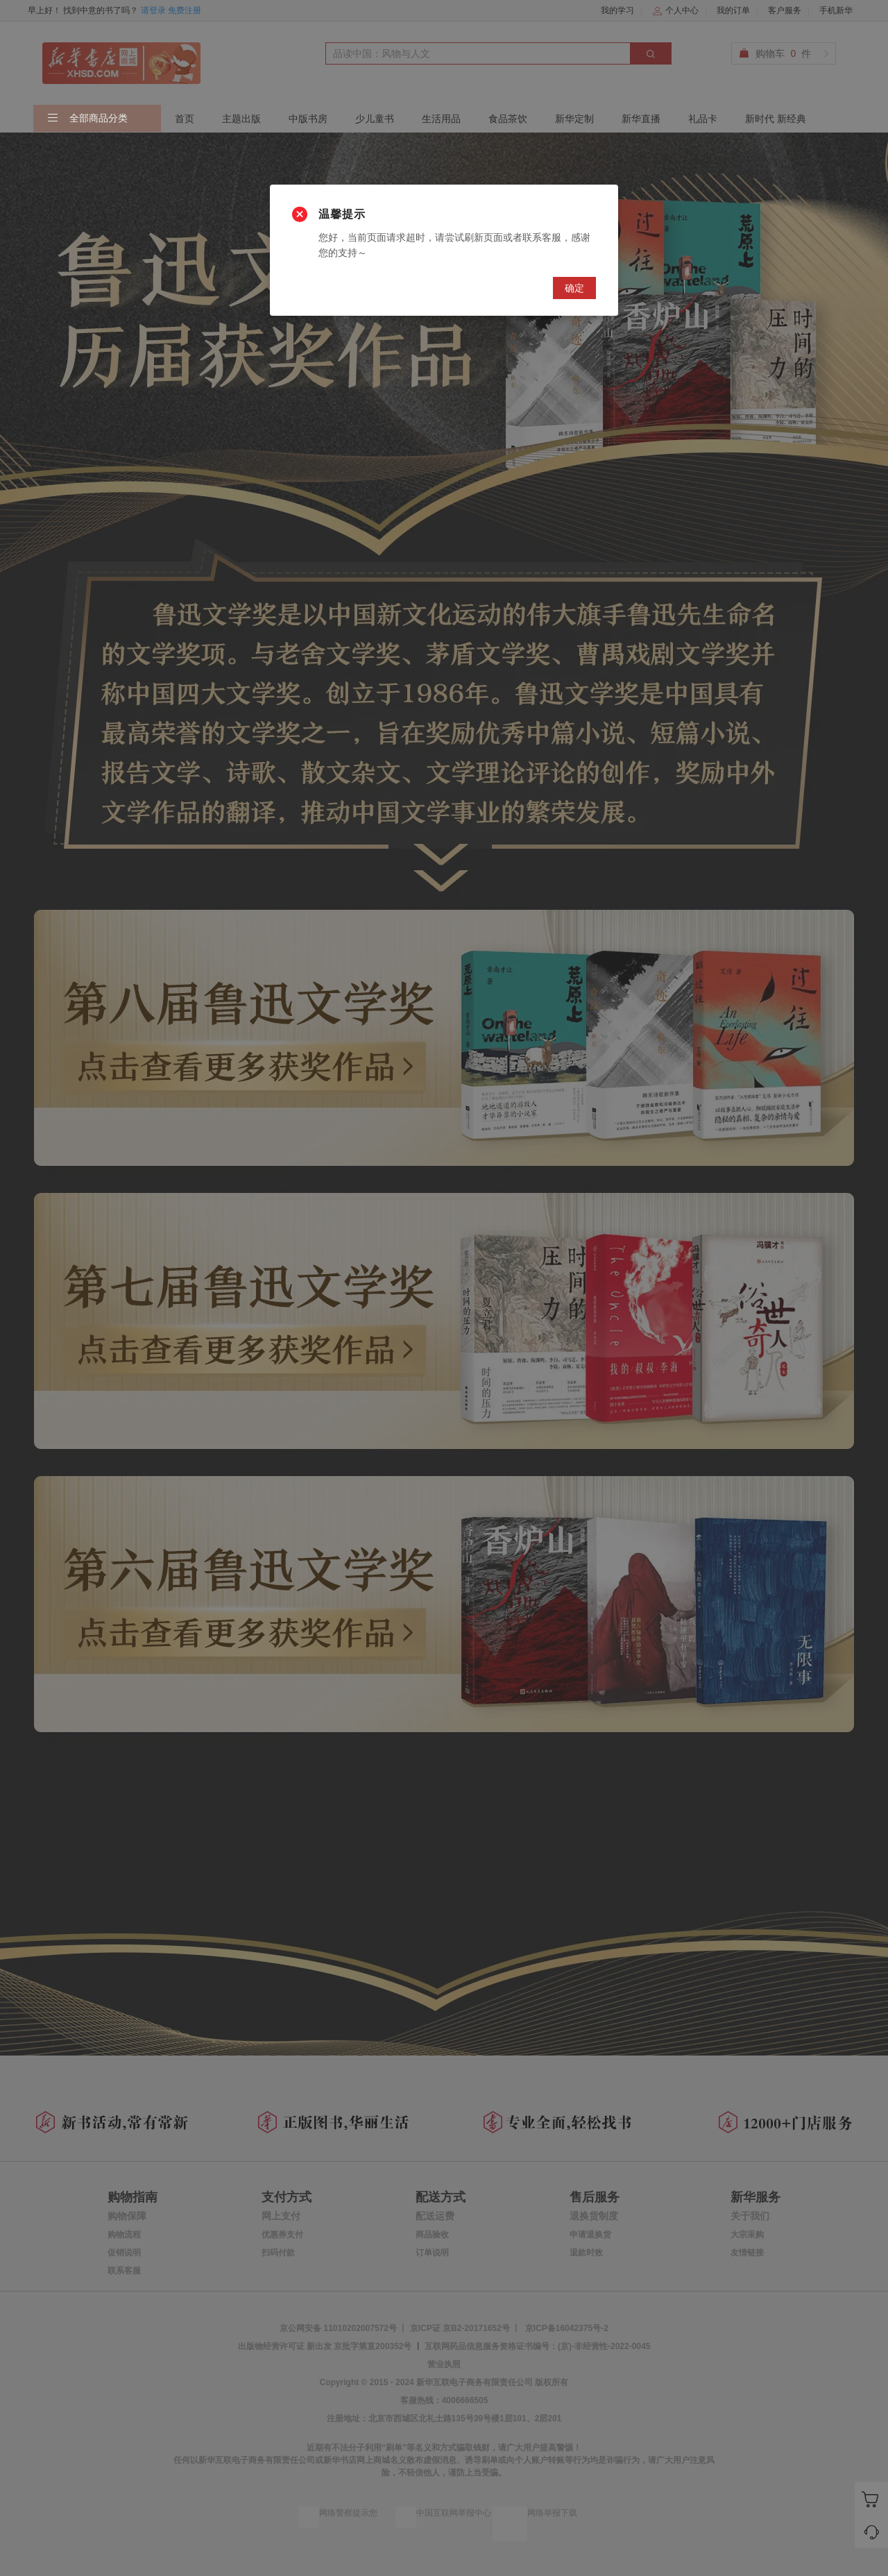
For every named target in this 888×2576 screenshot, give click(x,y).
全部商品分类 (87, 118)
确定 (574, 288)
